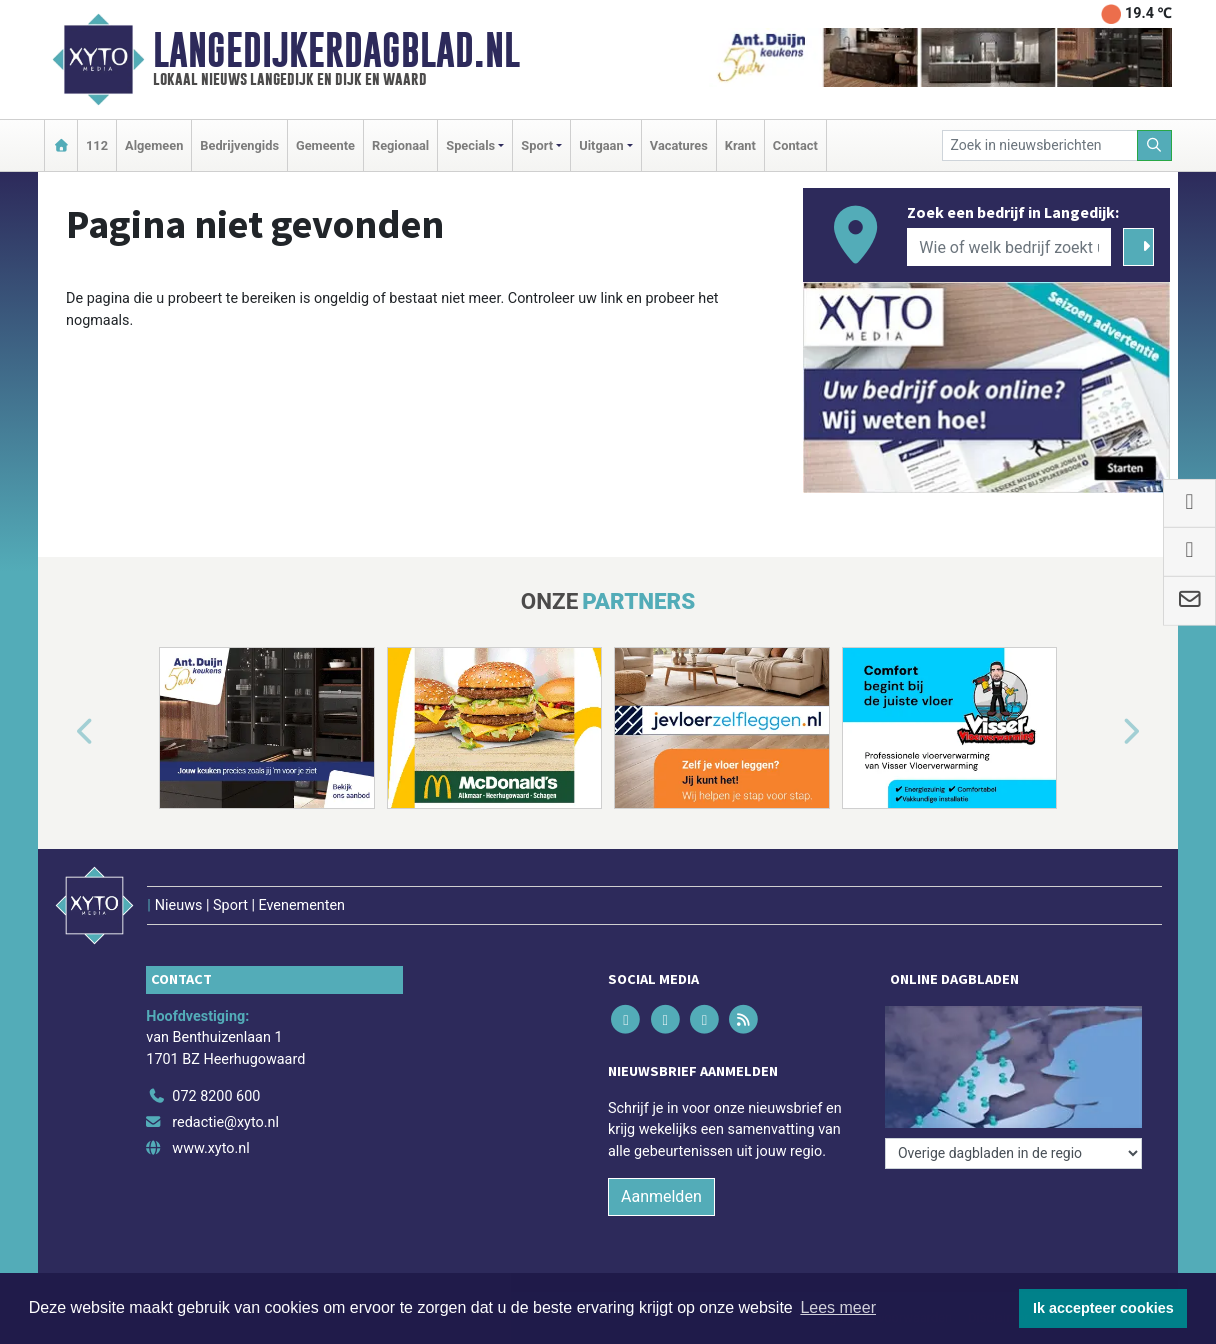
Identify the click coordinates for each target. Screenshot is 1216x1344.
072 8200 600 (216, 1096)
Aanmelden (661, 1196)
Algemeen (154, 145)
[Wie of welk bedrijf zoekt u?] (1009, 247)
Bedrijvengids (239, 145)
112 (97, 145)
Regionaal (400, 145)
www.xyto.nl (210, 1148)
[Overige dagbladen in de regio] (1013, 1153)
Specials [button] (470, 145)
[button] (62, 732)
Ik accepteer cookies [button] (1103, 1308)
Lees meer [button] (838, 1307)
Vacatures (679, 145)
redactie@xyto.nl (225, 1122)
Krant (740, 145)
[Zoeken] (1155, 145)
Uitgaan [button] (601, 145)
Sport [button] (537, 145)
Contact (795, 145)
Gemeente (325, 145)
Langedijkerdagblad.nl (336, 50)
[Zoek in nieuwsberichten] (1040, 145)
